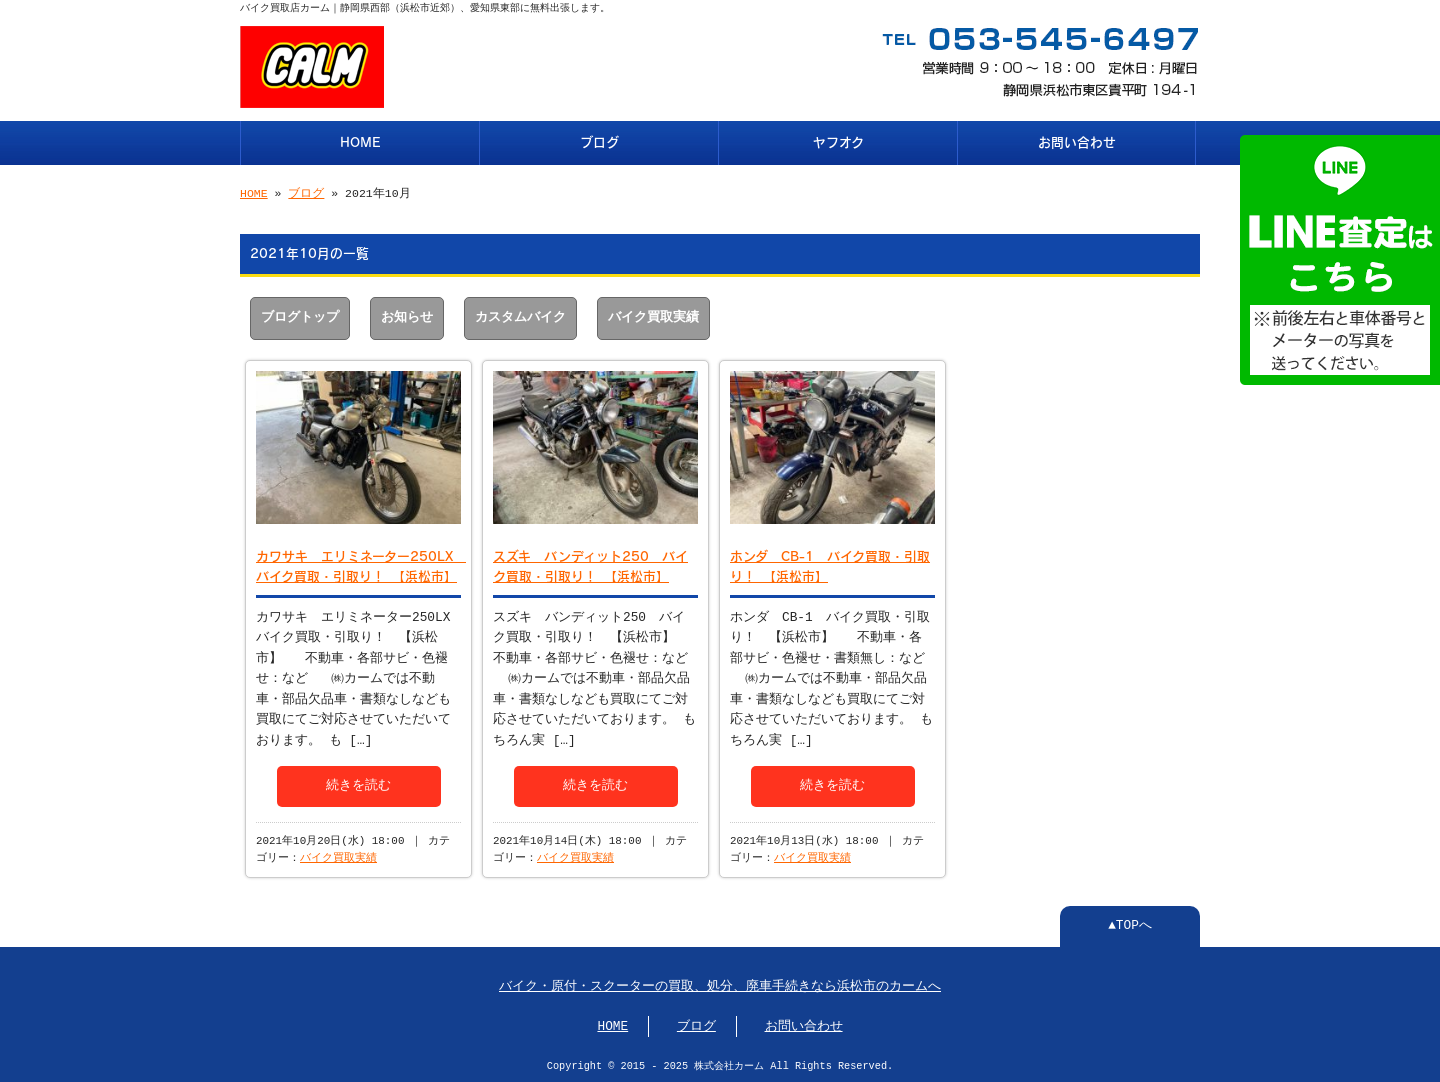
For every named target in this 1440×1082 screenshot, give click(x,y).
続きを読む (358, 782)
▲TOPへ (1130, 924)
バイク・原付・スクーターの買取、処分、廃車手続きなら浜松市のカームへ (720, 985)
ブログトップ (300, 316)
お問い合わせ (1077, 140)
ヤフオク (838, 140)
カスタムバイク (520, 316)
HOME (360, 140)
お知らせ (407, 316)
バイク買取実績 (653, 316)
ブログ (599, 140)
